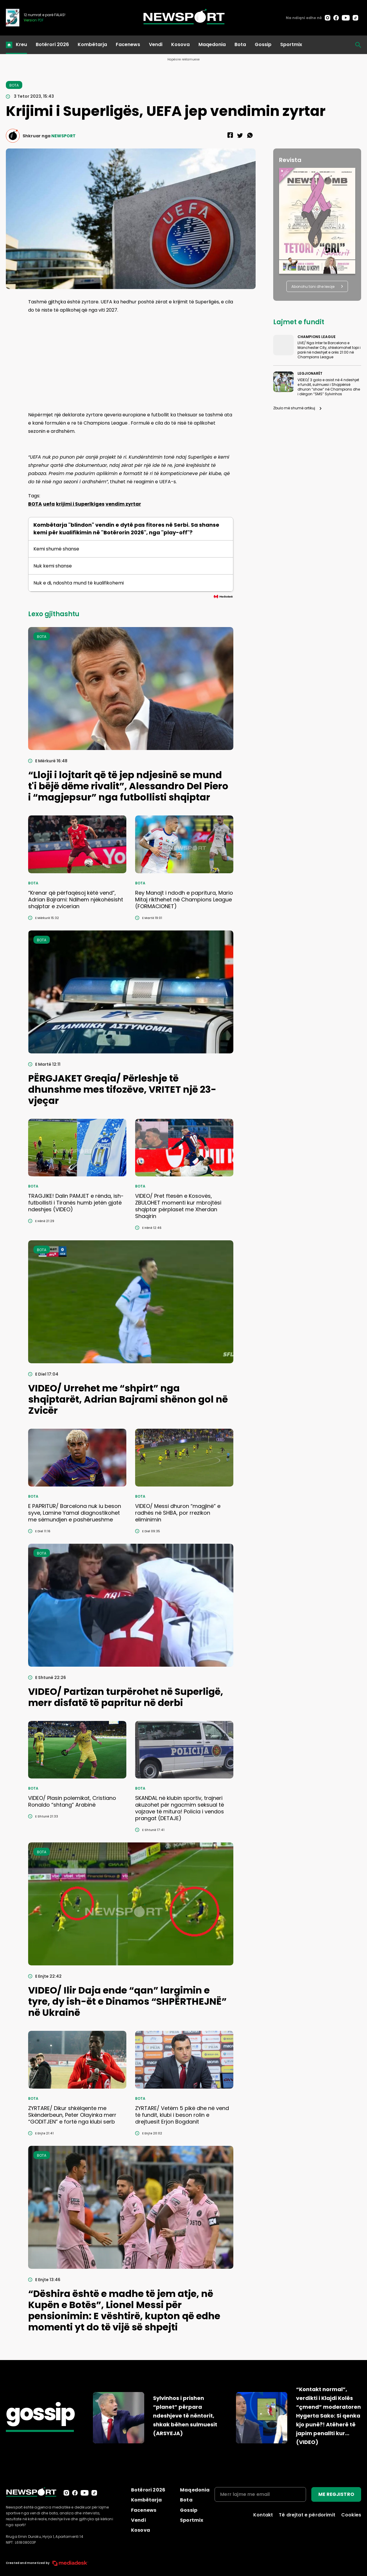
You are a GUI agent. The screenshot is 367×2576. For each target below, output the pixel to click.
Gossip (263, 44)
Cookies (351, 2514)
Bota (240, 44)
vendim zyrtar (123, 504)
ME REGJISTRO (336, 2494)
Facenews (128, 44)
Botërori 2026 (52, 44)
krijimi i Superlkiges (80, 504)
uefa (49, 504)
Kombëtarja (92, 44)
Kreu (21, 44)
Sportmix (291, 44)
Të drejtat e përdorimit (307, 2514)
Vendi (155, 44)
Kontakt (263, 2514)
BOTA (35, 504)
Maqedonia (212, 44)
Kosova (180, 44)
